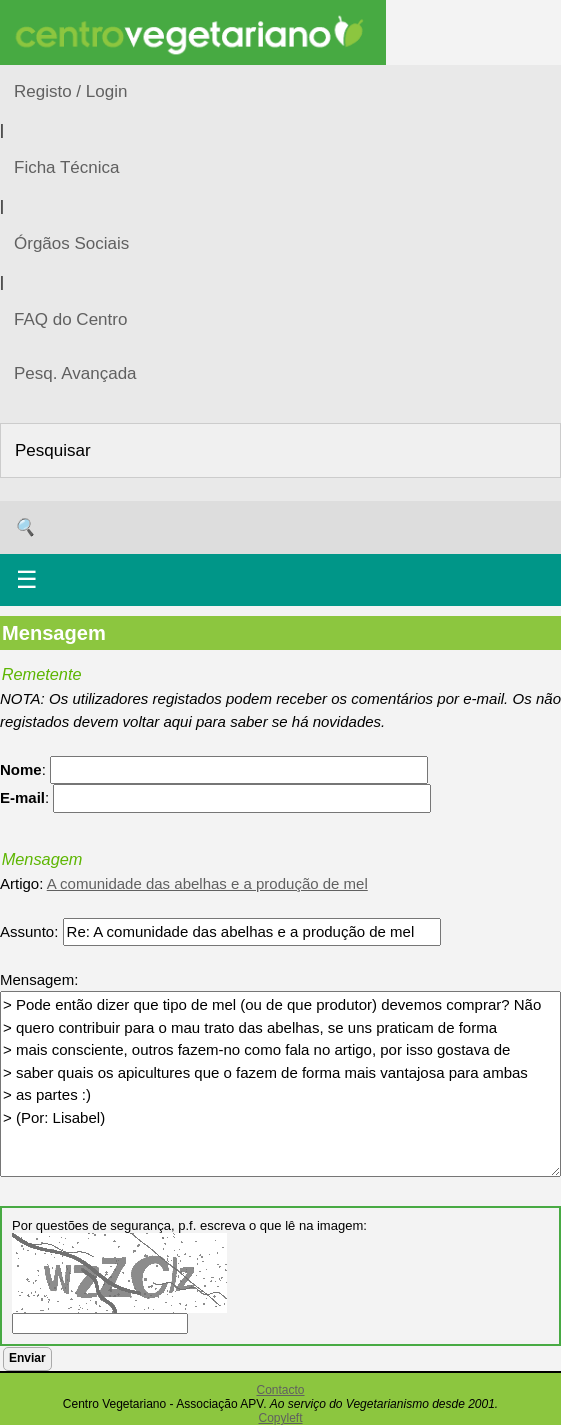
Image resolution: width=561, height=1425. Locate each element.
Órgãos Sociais (71, 243)
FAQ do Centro (70, 319)
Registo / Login (70, 91)
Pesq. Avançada (75, 373)
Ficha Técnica (67, 167)
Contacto (280, 1390)
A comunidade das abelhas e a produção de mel (207, 883)
